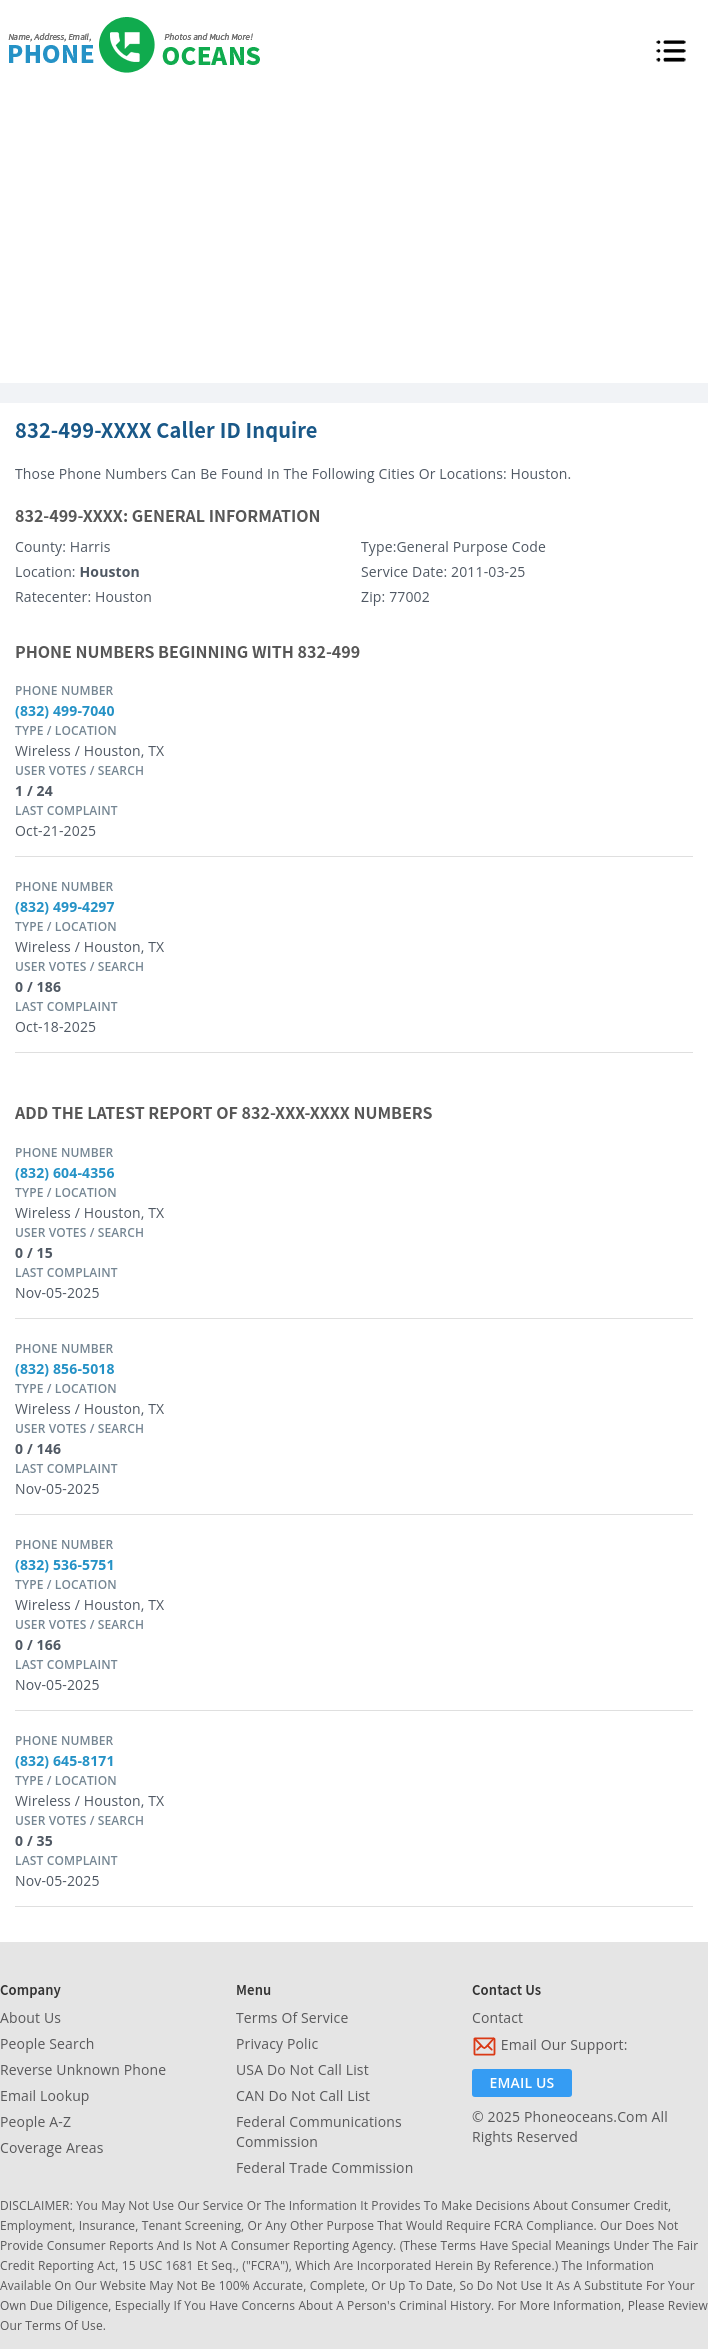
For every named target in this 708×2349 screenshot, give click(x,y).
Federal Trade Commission (324, 2167)
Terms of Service (292, 2017)
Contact (497, 2017)
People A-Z (35, 2121)
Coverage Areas (52, 2147)
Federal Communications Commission (319, 2131)
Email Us (522, 2082)
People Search (47, 2043)
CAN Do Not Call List (303, 2095)
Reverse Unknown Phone (83, 2069)
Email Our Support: (550, 2046)
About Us (30, 2017)
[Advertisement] (354, 233)
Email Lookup (45, 2095)
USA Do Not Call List (302, 2069)
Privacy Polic (277, 2043)
